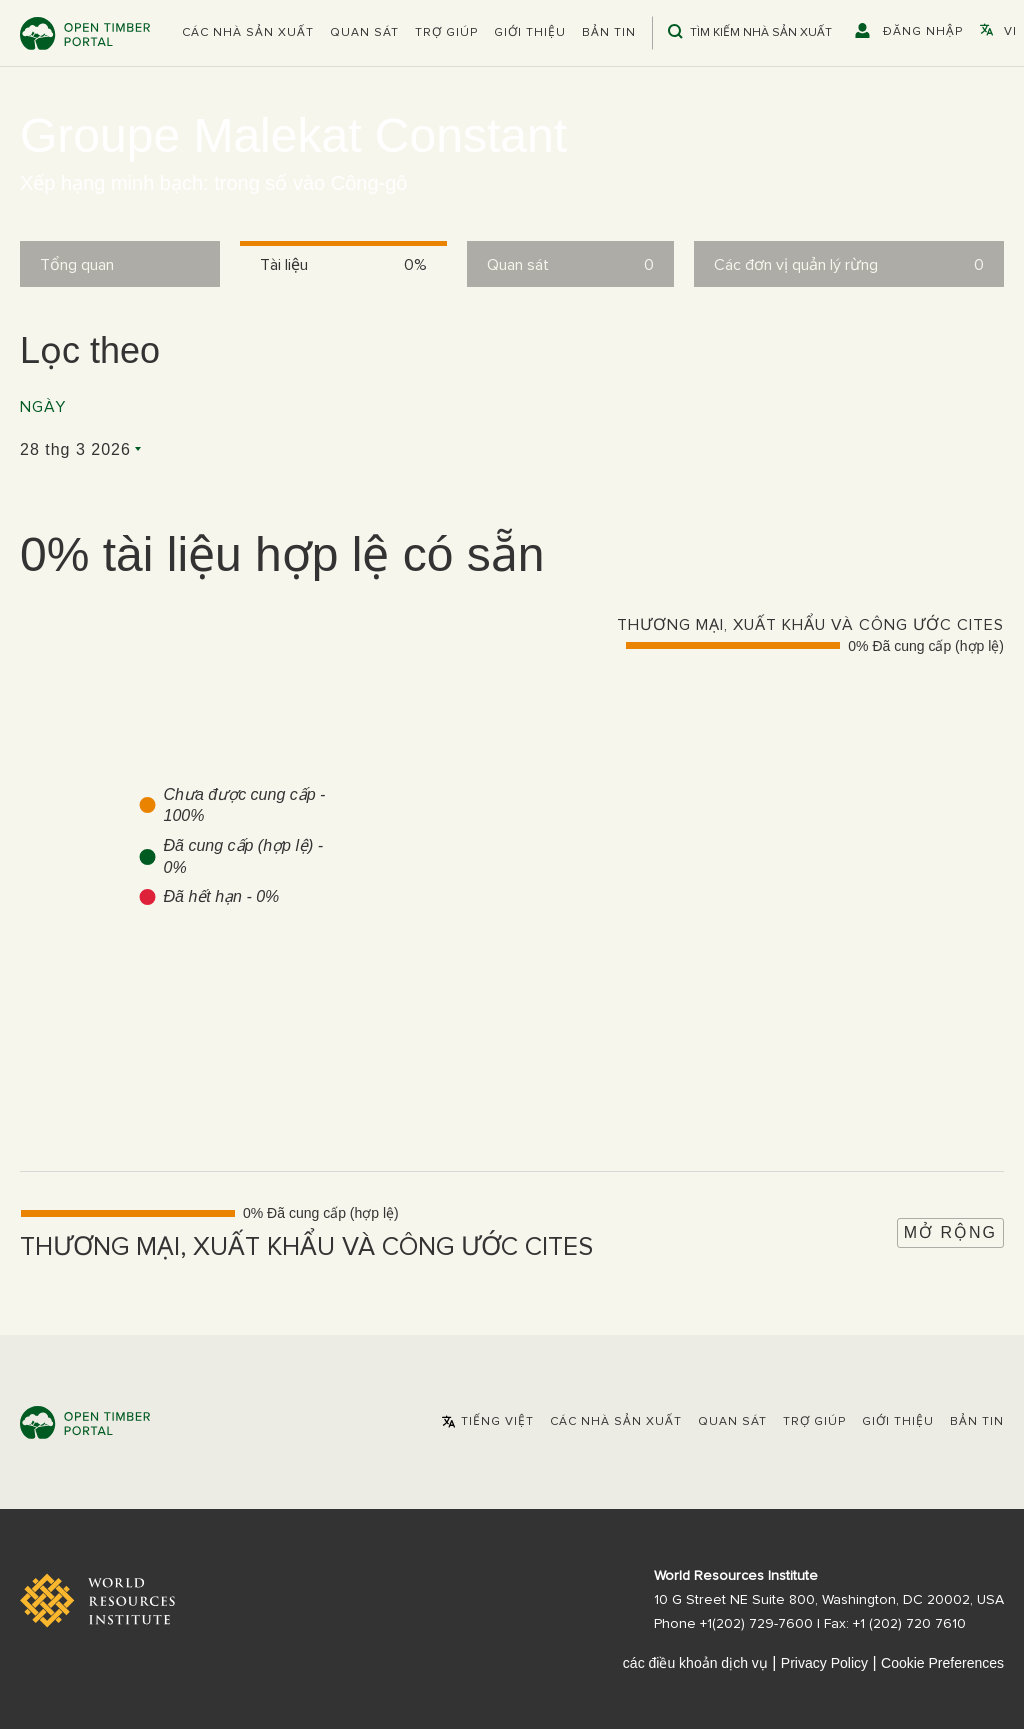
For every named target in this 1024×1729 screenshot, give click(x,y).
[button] (248, 33)
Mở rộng (950, 1232)
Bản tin (609, 33)
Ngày (43, 407)
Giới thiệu (530, 33)
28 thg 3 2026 (75, 449)
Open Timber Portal (85, 33)
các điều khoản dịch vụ (695, 1663)
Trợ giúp (446, 33)
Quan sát (364, 33)
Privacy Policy (824, 1663)
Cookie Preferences (942, 1663)
